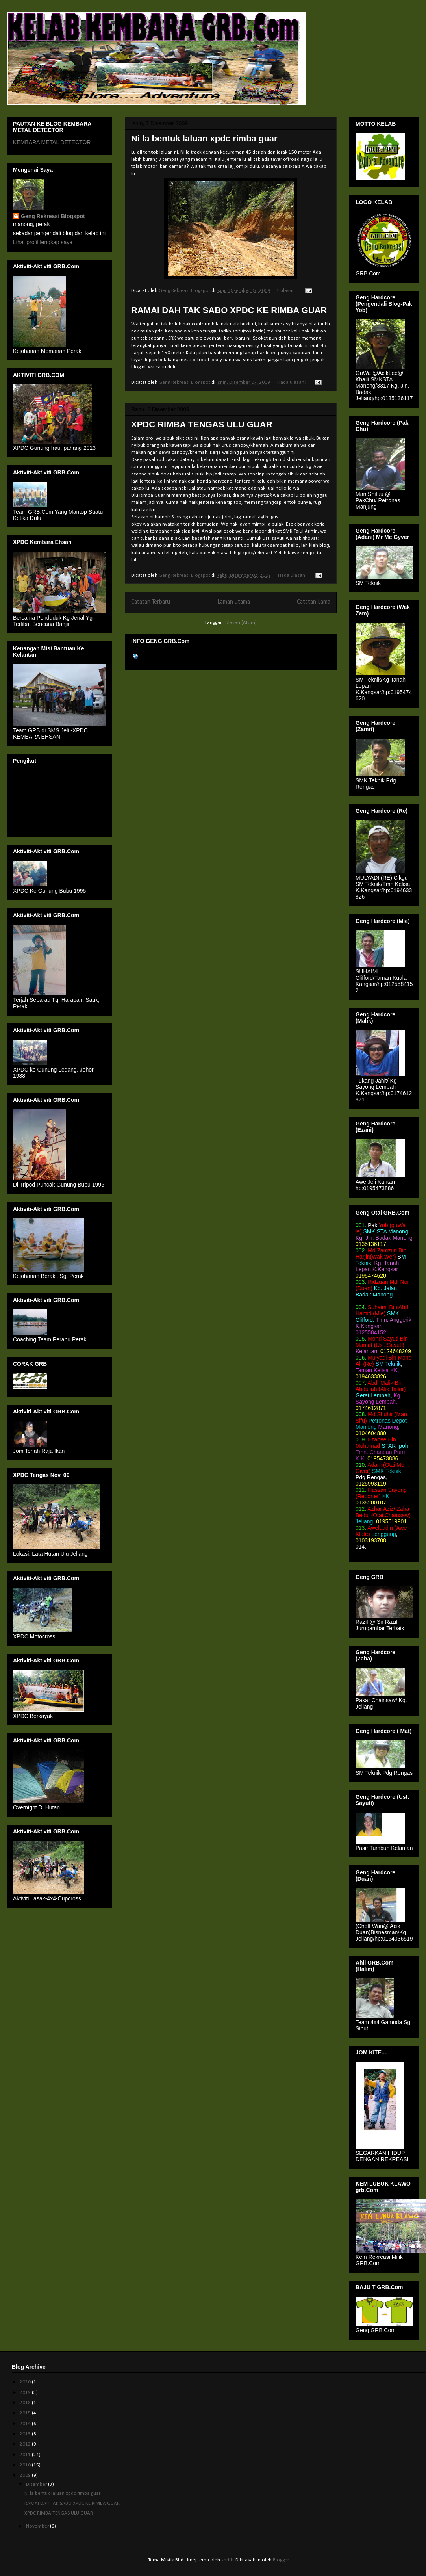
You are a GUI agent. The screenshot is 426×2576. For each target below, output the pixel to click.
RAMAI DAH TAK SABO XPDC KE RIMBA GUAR (229, 310)
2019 (26, 2392)
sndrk (227, 2560)
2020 (26, 2382)
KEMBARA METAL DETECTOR (52, 142)
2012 (26, 2444)
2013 (26, 2434)
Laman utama (233, 602)
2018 (26, 2402)
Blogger (281, 2560)
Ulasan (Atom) (241, 622)
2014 (26, 2423)
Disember (37, 2484)
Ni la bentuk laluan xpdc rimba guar (204, 138)
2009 (26, 2475)
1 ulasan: (286, 290)
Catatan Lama (313, 602)
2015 (26, 2413)
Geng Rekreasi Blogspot (53, 216)
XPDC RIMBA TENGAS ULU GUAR (201, 424)
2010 (26, 2465)
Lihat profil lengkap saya (42, 242)
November (38, 2526)
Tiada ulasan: (291, 382)
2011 (26, 2454)
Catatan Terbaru (150, 602)
